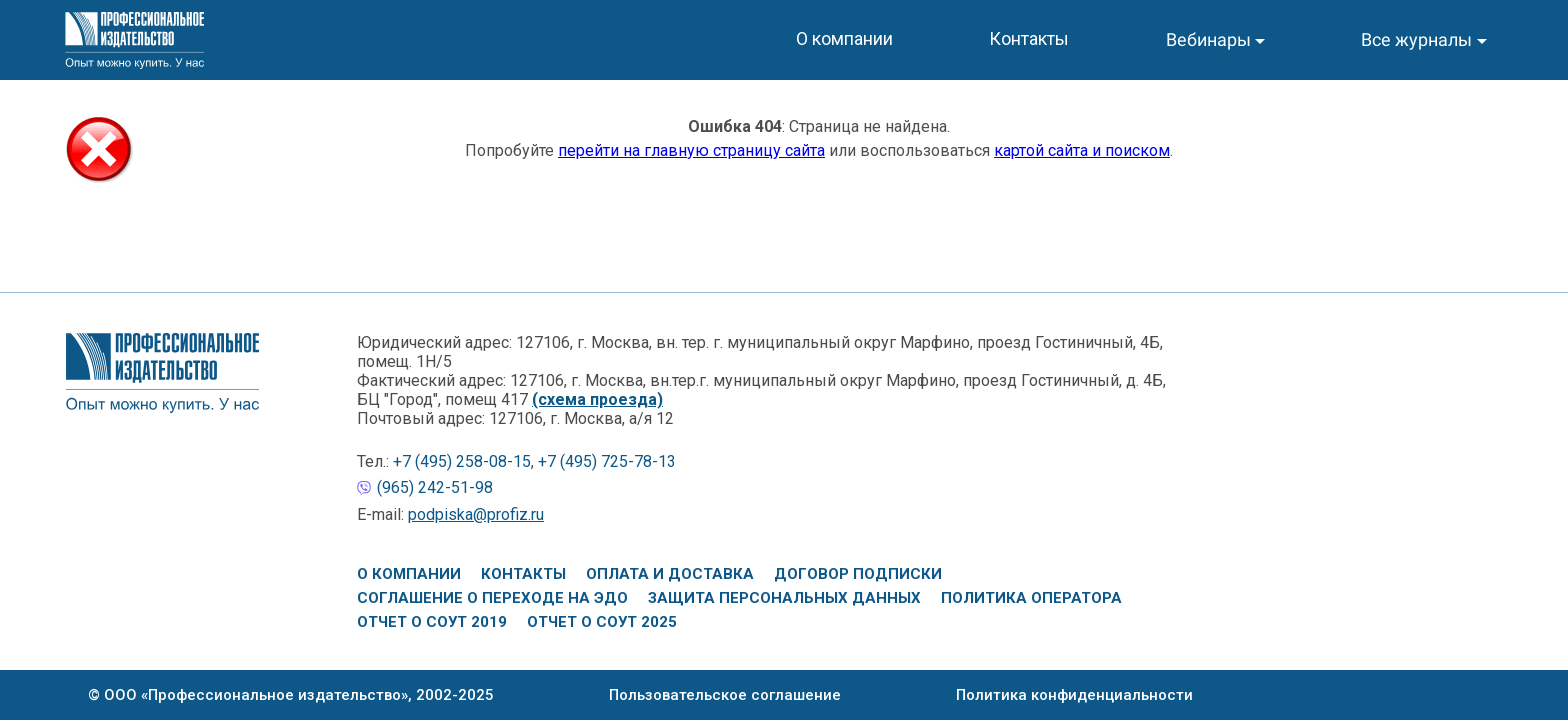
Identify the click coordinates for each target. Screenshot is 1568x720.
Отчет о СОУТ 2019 (432, 622)
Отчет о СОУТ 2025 (602, 622)
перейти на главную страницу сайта (691, 150)
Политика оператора (1031, 598)
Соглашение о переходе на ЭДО (492, 598)
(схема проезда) (597, 399)
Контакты (523, 574)
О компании (409, 574)
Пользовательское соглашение (725, 695)
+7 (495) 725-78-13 (607, 461)
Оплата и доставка (670, 574)
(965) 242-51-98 (435, 487)
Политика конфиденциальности (1074, 695)
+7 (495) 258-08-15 (462, 461)
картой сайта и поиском (1082, 150)
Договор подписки (858, 574)
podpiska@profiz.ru (476, 514)
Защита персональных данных (784, 598)
